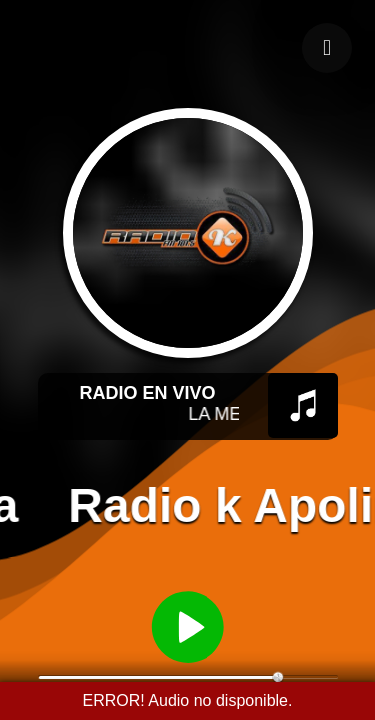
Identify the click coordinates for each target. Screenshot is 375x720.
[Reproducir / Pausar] (188, 625)
